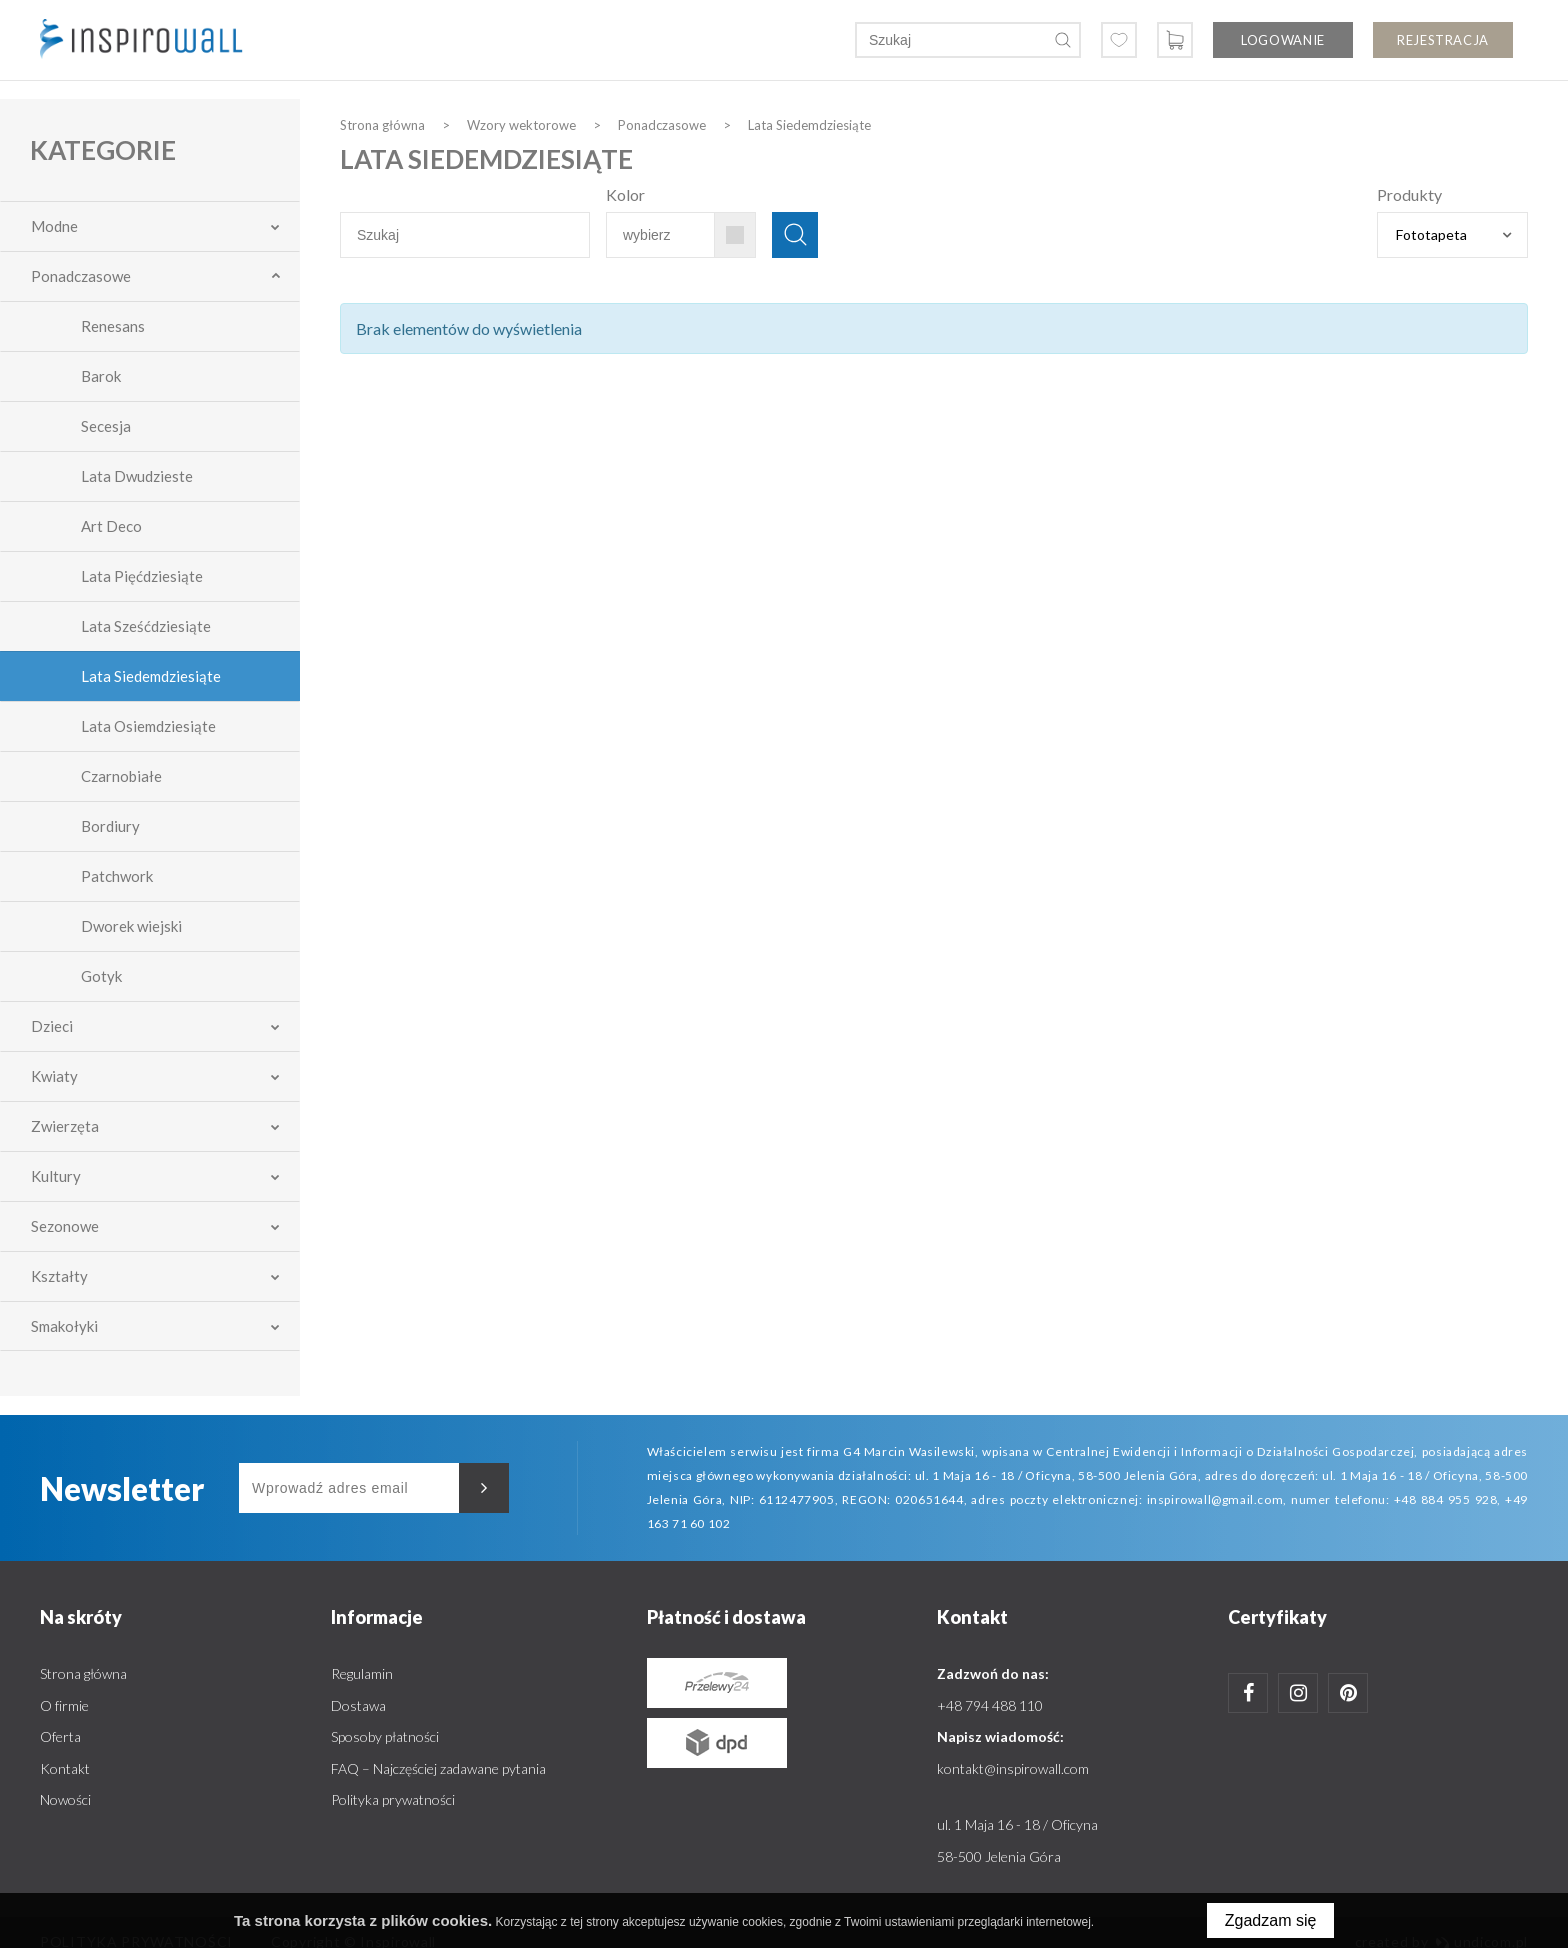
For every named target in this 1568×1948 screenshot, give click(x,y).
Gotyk (101, 976)
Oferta (60, 1736)
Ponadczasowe (81, 276)
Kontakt (65, 1768)
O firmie (64, 1705)
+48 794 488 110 (990, 1705)
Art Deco (111, 526)
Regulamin (362, 1673)
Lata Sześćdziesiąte (146, 626)
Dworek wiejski (131, 926)
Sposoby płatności (385, 1736)
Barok (101, 376)
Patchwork (117, 876)
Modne (54, 226)
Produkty (1409, 194)
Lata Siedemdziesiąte (151, 676)
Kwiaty (54, 1076)
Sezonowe (65, 1226)
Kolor (625, 194)
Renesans (113, 326)
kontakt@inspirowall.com (1013, 1768)
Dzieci (52, 1026)
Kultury (56, 1176)
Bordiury (110, 826)
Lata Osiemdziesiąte (148, 726)
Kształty (59, 1276)
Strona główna (83, 1673)
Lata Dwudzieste (137, 476)
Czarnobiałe (121, 776)
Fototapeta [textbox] (1431, 234)
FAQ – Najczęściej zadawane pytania (438, 1768)
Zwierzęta (65, 1126)
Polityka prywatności (393, 1799)
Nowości (65, 1799)
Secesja (106, 426)
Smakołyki (64, 1326)
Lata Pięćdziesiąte (142, 576)
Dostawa (358, 1705)
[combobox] (1452, 235)
